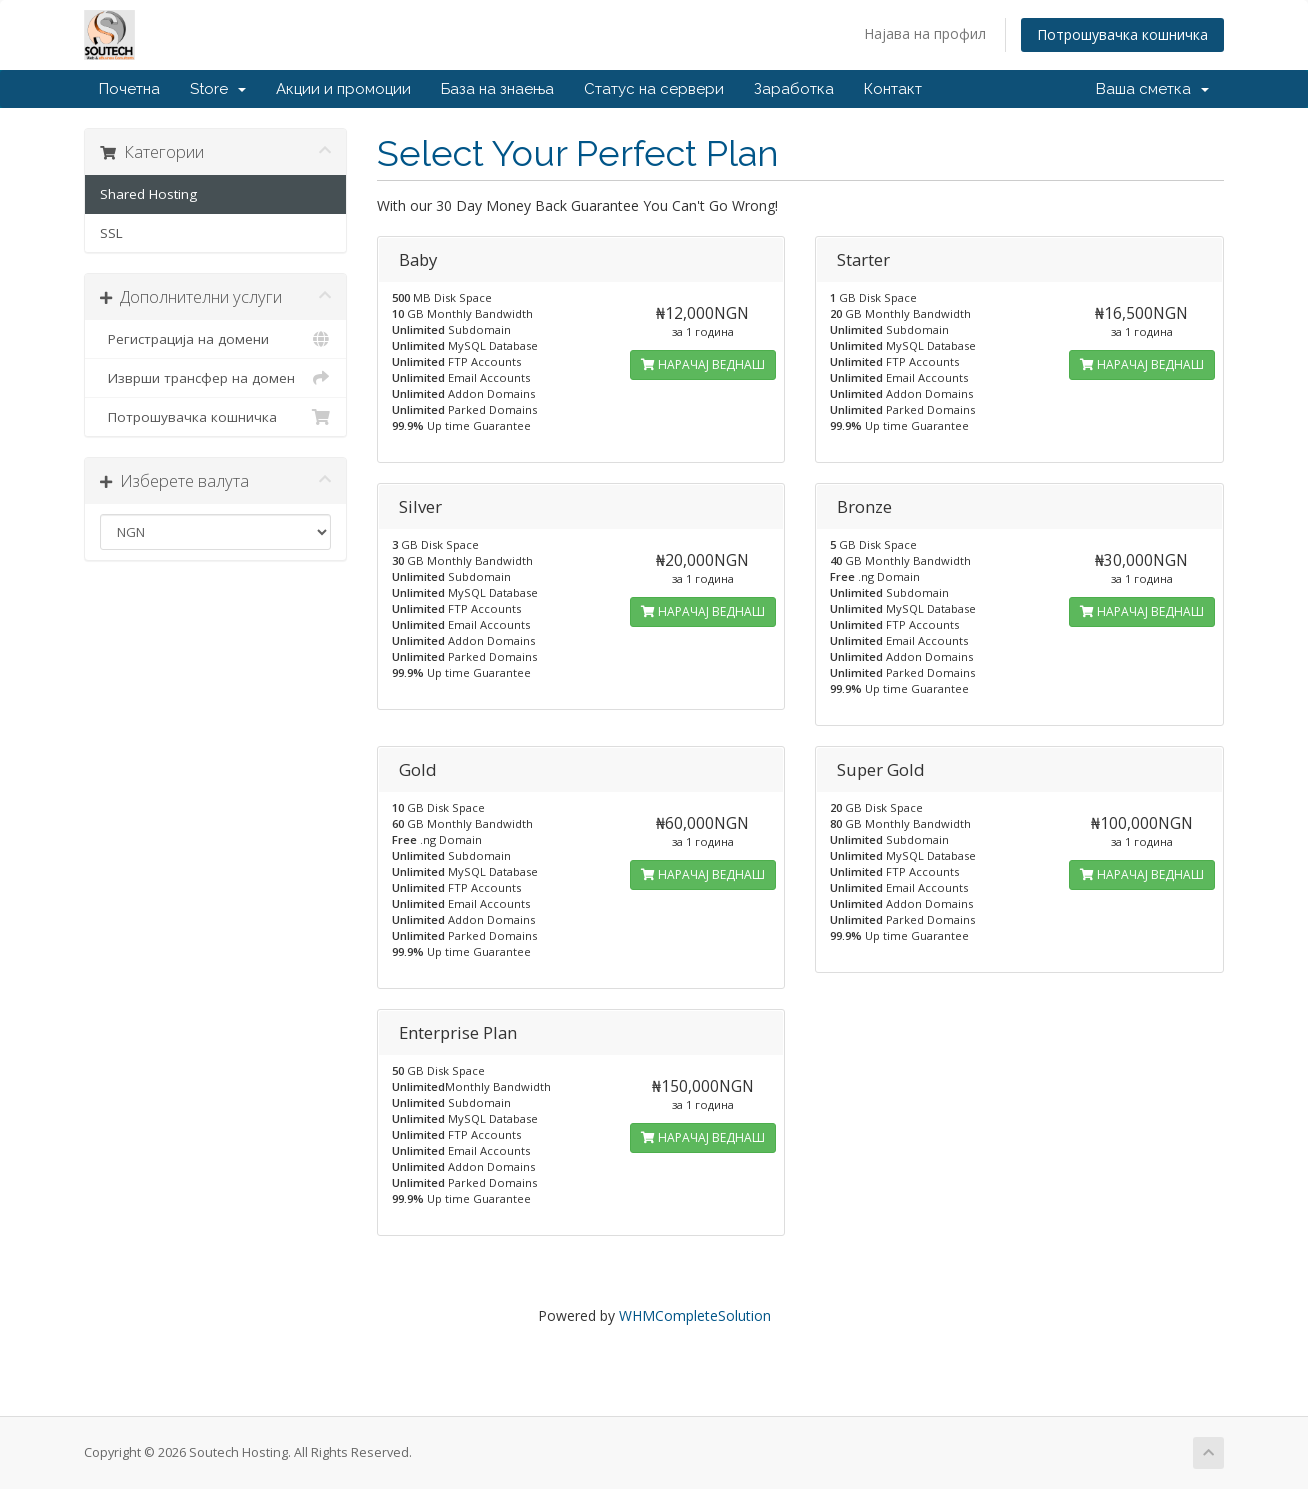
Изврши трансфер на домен (215, 378)
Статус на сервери (654, 89)
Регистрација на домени (215, 339)
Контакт (893, 89)
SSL (111, 233)
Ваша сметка (1152, 89)
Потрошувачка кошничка (1122, 34)
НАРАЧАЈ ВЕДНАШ (703, 364)
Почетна (129, 89)
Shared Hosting (148, 194)
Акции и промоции (343, 89)
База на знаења (497, 89)
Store (218, 89)
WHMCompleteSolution (695, 1315)
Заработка (794, 89)
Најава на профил (925, 33)
